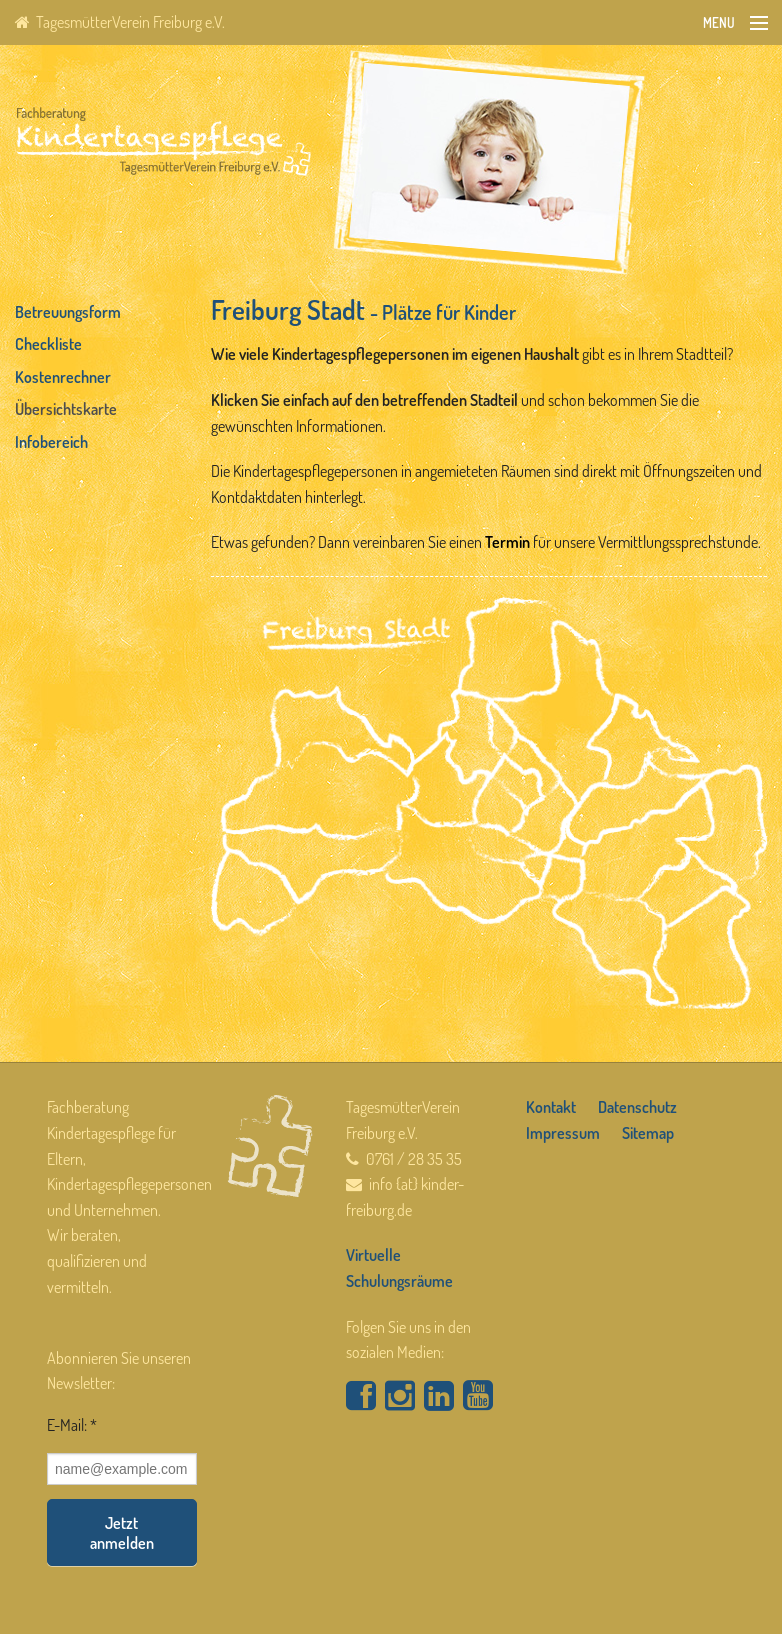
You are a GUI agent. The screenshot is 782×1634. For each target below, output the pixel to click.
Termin (507, 542)
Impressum (563, 1133)
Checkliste (48, 344)
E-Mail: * (72, 1425)
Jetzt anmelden (122, 1533)
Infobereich (51, 442)
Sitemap (648, 1133)
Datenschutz (637, 1107)
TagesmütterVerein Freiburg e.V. (120, 22)
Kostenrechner (63, 377)
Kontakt (551, 1107)
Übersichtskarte (66, 409)
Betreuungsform (68, 312)
